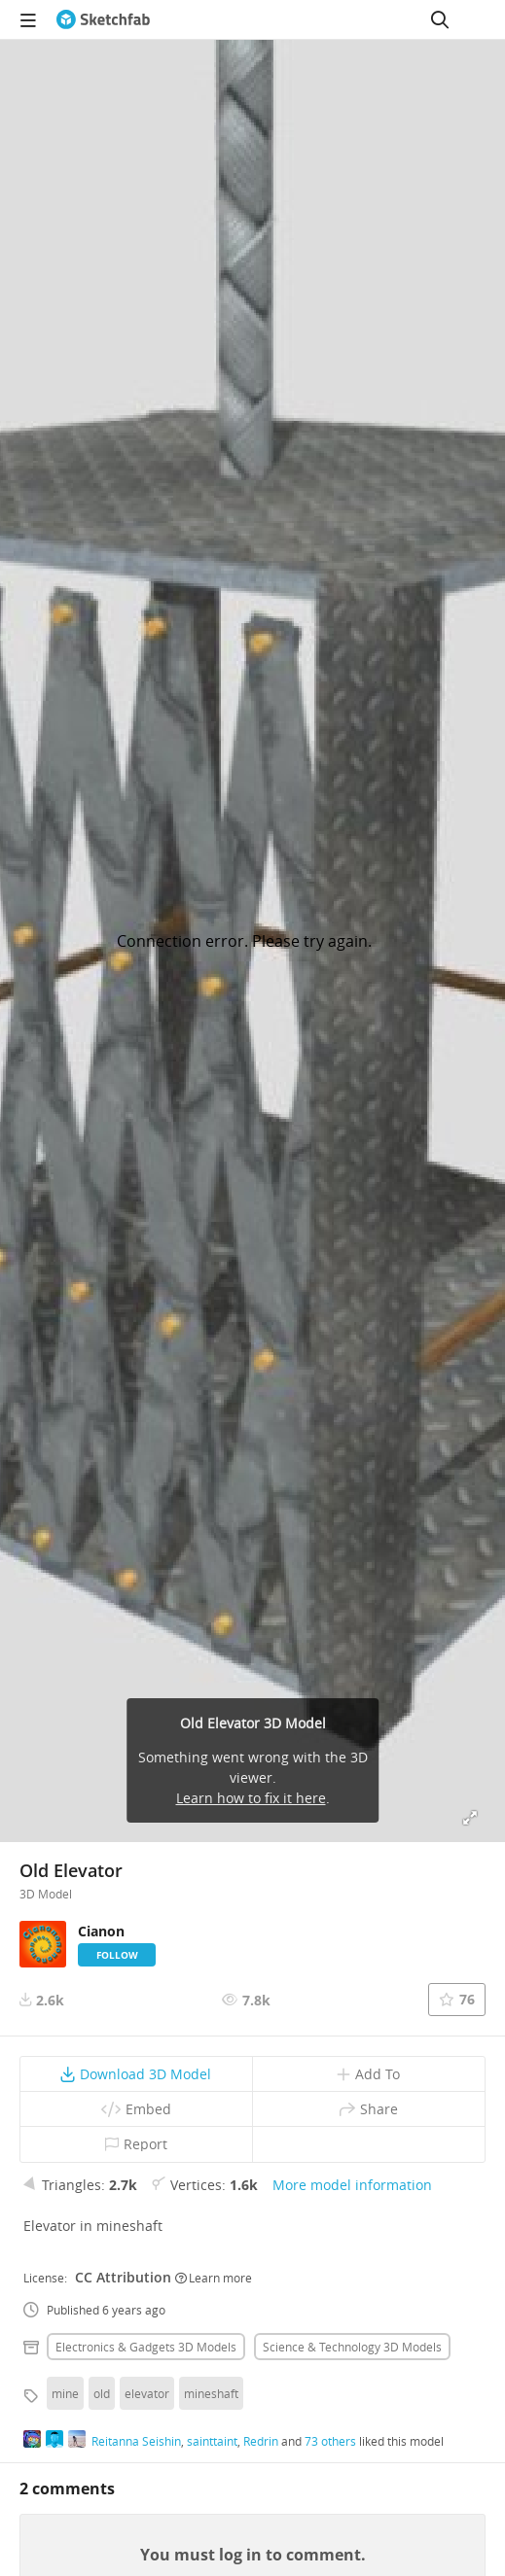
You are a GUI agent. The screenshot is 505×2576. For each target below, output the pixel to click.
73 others (330, 2441)
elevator (147, 2393)
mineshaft (211, 2393)
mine (65, 2393)
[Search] (440, 19)
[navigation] (28, 19)
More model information (352, 2185)
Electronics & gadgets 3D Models (145, 2346)
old (101, 2393)
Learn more (213, 2277)
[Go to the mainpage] (103, 19)
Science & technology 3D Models (352, 2346)
